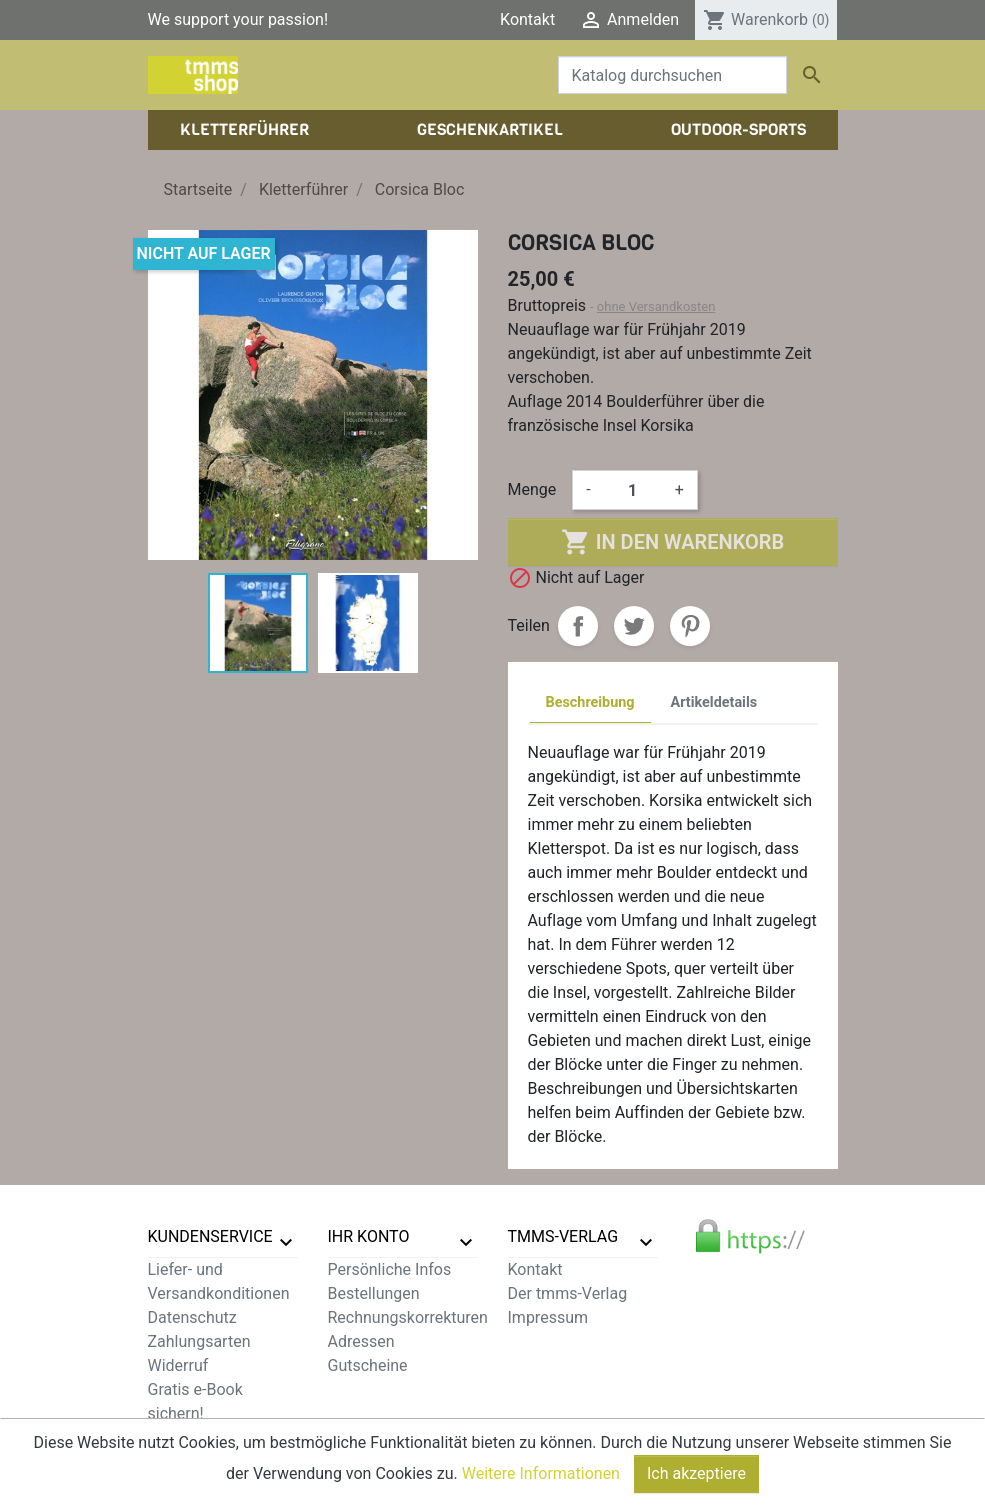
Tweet (634, 626)
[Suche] (672, 75)
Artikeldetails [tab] (714, 702)
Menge (532, 489)
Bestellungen (374, 1293)
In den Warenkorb (672, 542)
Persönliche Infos (390, 1269)
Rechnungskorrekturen (408, 1317)
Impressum (548, 1317)
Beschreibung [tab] (590, 702)
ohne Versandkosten (656, 306)
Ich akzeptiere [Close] (696, 1478)
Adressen (361, 1341)
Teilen (578, 626)
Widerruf (178, 1365)
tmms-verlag (563, 1236)
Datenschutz (192, 1317)
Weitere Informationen (541, 1478)
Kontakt (527, 19)
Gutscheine (368, 1365)
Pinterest (690, 626)
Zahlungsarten (199, 1341)
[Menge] (633, 490)
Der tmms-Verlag (568, 1293)
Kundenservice (210, 1236)
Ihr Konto (369, 1236)
